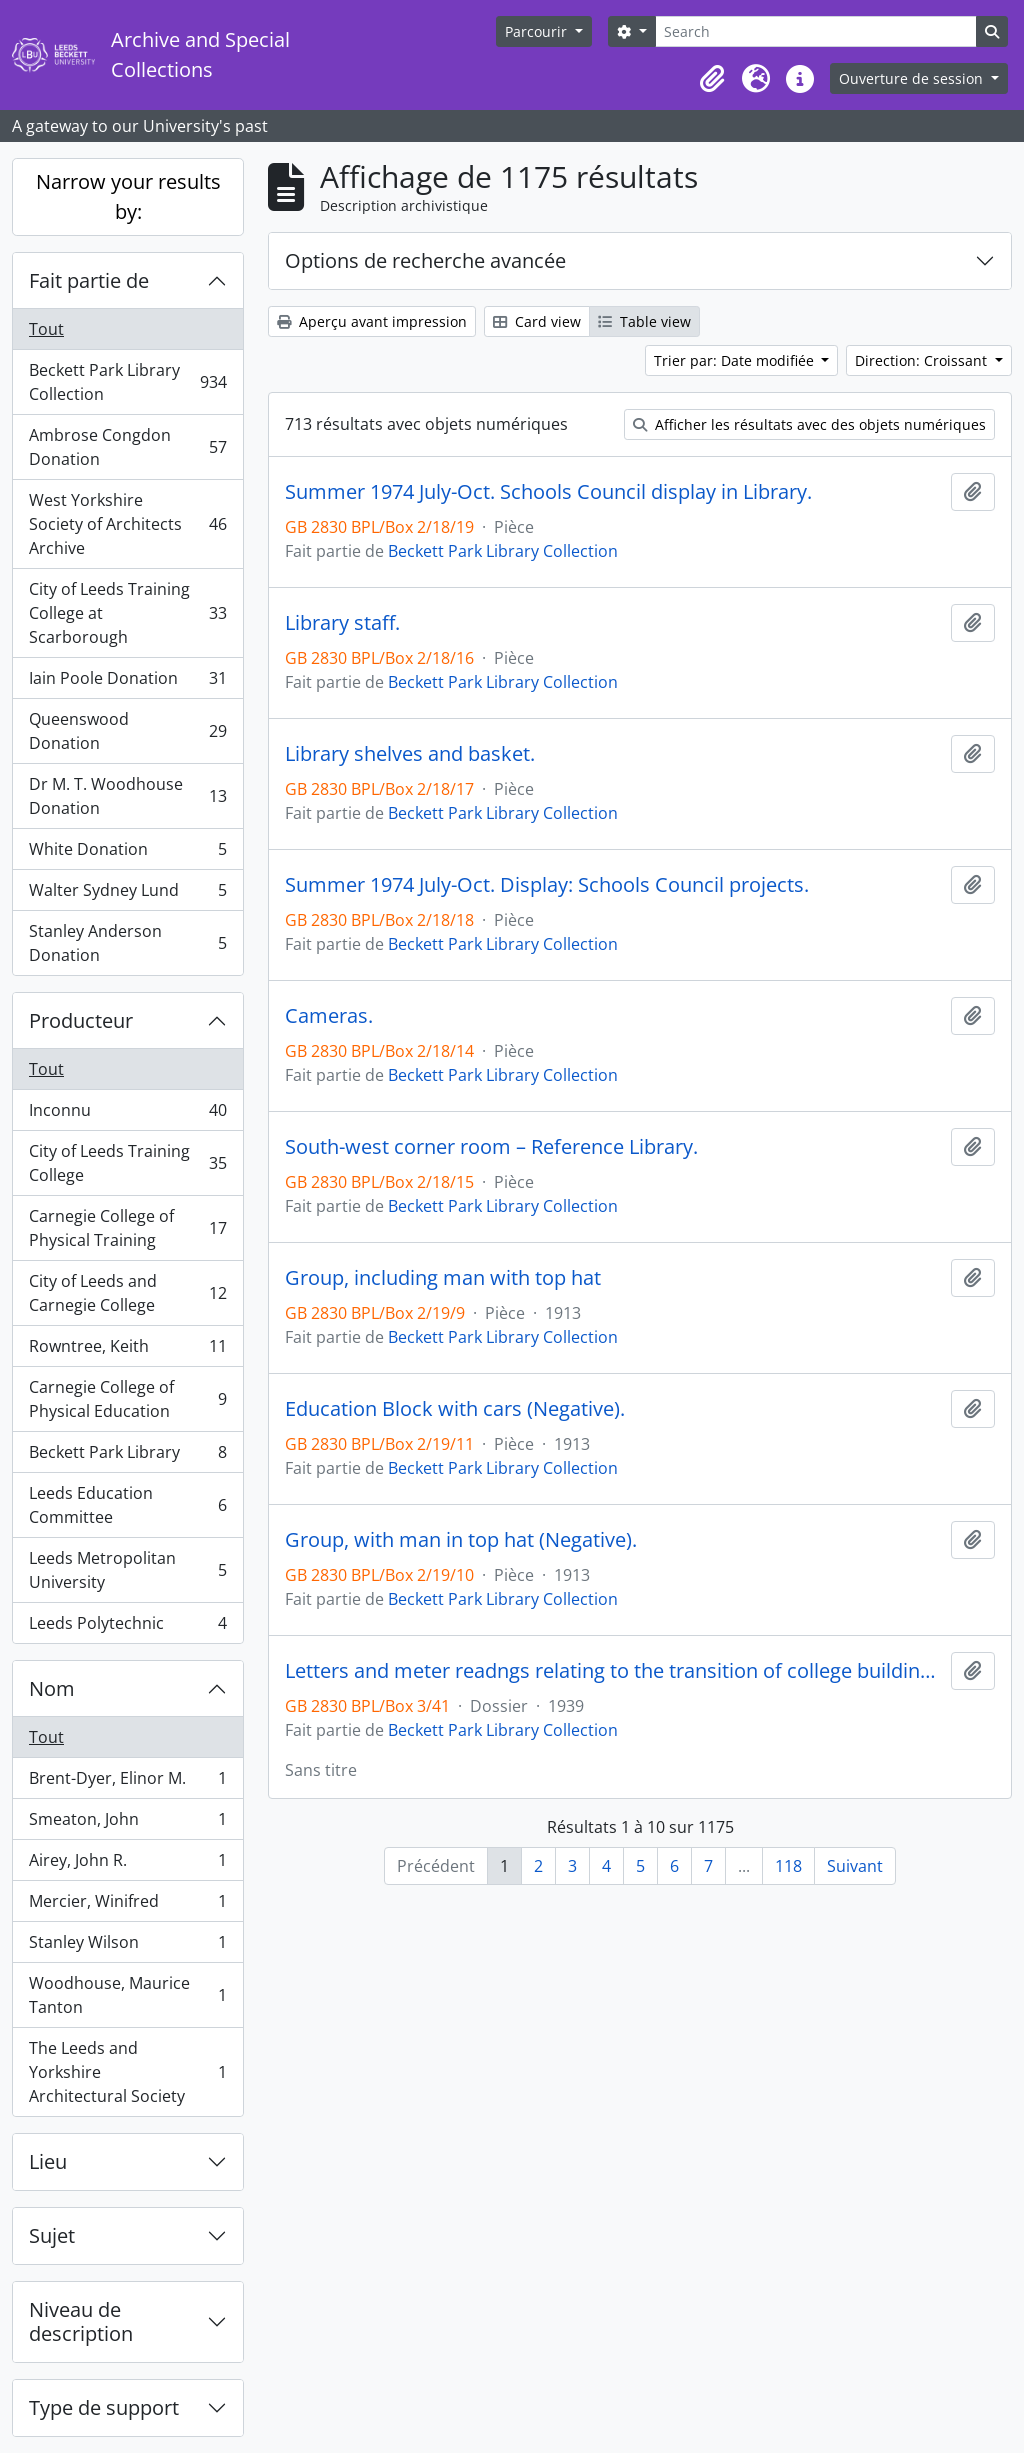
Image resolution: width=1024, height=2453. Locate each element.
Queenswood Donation (127, 731)
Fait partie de (89, 280)
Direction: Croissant (923, 360)
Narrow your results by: (128, 196)
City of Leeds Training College (127, 1163)
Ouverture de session (913, 78)
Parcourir (538, 31)
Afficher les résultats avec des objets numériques (809, 424)
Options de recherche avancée (425, 260)
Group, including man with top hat (443, 1278)
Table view (644, 321)
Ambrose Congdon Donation (127, 447)
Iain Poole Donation (127, 682)
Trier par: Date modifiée (736, 360)
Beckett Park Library (127, 1456)
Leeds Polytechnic (127, 1627)
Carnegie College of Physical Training (127, 1228)
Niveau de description (81, 2321)
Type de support (104, 2407)
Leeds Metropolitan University (127, 1570)
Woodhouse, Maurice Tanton (127, 1995)
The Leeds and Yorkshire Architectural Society (127, 2072)
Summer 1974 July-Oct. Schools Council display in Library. (548, 492)
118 (788, 1866)
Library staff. (342, 623)
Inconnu (127, 1114)
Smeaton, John (127, 1823)
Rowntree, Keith (127, 1350)
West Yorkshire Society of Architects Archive (127, 524)
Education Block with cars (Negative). (455, 1409)
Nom (52, 1688)
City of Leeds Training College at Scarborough (127, 613)
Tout (46, 329)
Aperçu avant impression (372, 321)
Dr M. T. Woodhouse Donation (127, 796)
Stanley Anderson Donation (127, 943)
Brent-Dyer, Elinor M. (127, 1782)
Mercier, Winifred (127, 1905)
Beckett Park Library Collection (127, 382)
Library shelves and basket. (410, 754)
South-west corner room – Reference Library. (491, 1147)
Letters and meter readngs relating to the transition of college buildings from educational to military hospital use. (614, 1671)
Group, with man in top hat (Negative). (461, 1540)
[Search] (816, 31)
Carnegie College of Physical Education (127, 1399)
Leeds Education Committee (127, 1505)
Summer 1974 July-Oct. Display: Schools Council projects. (547, 885)
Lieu (48, 2161)
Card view (537, 321)
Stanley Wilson (127, 1946)
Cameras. (329, 1016)
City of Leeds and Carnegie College (127, 1293)
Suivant (855, 1866)
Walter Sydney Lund (127, 894)
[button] (712, 79)
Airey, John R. (127, 1864)
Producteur (81, 1020)
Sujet (52, 2235)
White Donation (127, 853)
